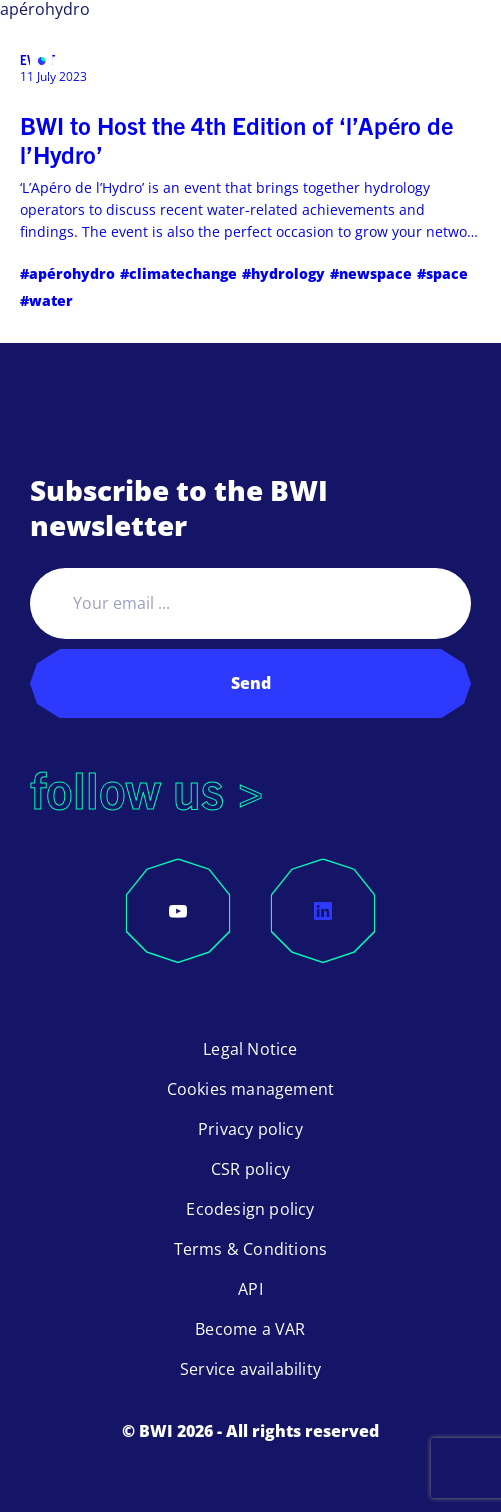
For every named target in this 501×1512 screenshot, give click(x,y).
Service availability (250, 1369)
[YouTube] (178, 911)
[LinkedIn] (323, 911)
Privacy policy (250, 1129)
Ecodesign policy (250, 1209)
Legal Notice (250, 1049)
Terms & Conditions (251, 1249)
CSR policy (250, 1169)
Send (251, 683)
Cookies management (251, 1089)
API (250, 1289)
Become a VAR (250, 1329)
